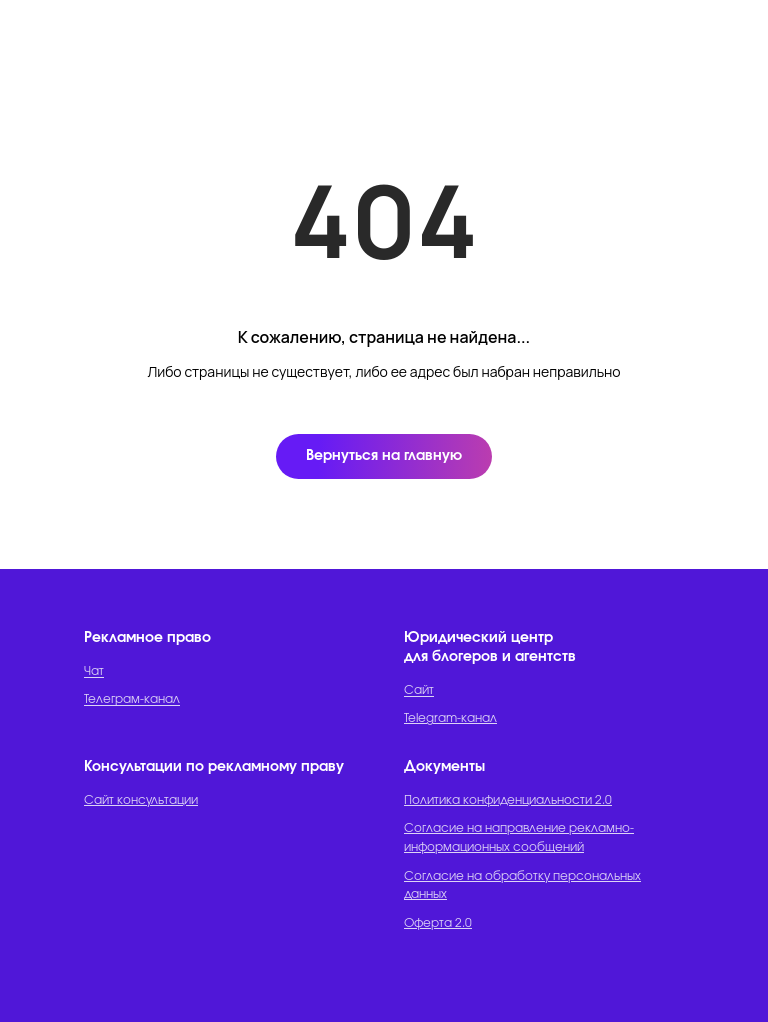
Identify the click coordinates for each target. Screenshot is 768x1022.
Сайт (419, 690)
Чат (94, 671)
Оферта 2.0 (438, 923)
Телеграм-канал (132, 699)
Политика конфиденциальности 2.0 (508, 800)
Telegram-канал (450, 718)
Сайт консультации (141, 800)
